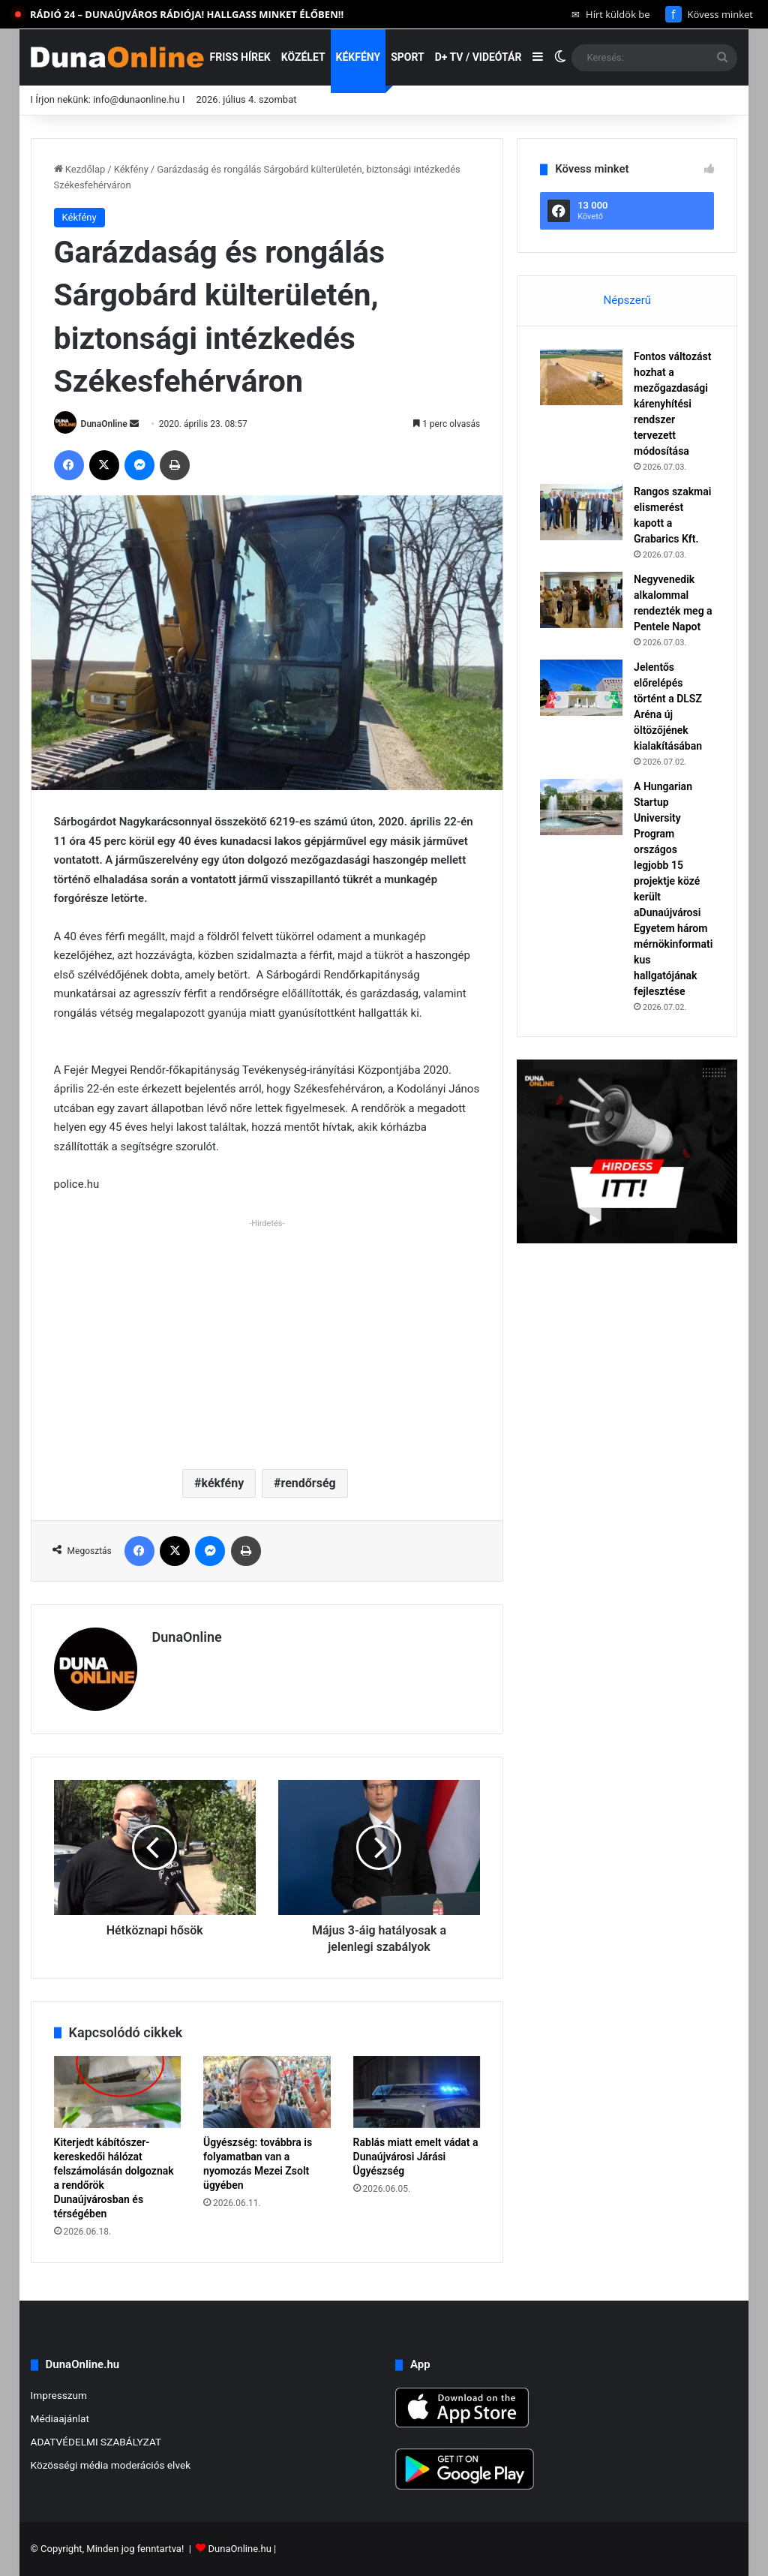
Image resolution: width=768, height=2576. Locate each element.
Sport (407, 57)
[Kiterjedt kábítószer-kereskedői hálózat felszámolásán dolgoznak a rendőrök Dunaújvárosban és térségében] (118, 2092)
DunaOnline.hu (240, 2548)
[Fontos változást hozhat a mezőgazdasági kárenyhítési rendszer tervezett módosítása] (581, 377)
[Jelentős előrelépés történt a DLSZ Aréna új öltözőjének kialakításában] (581, 688)
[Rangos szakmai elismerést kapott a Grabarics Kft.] (581, 512)
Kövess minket (709, 14)
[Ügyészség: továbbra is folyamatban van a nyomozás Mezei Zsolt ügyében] (267, 2092)
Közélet (303, 57)
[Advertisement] (267, 1338)
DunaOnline (104, 424)
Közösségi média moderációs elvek (111, 2465)
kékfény (222, 1483)
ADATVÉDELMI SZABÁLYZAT (96, 2442)
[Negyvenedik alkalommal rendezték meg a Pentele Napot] (581, 600)
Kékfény (358, 57)
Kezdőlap (80, 169)
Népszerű (627, 300)
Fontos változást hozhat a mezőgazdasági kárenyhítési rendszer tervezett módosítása (672, 403)
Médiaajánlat (60, 2418)
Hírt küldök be (611, 14)
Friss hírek (240, 57)
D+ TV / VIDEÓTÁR (478, 57)
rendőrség (307, 1483)
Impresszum (59, 2395)
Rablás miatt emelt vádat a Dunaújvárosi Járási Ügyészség (415, 2156)
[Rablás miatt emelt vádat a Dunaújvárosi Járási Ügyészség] (417, 2092)
